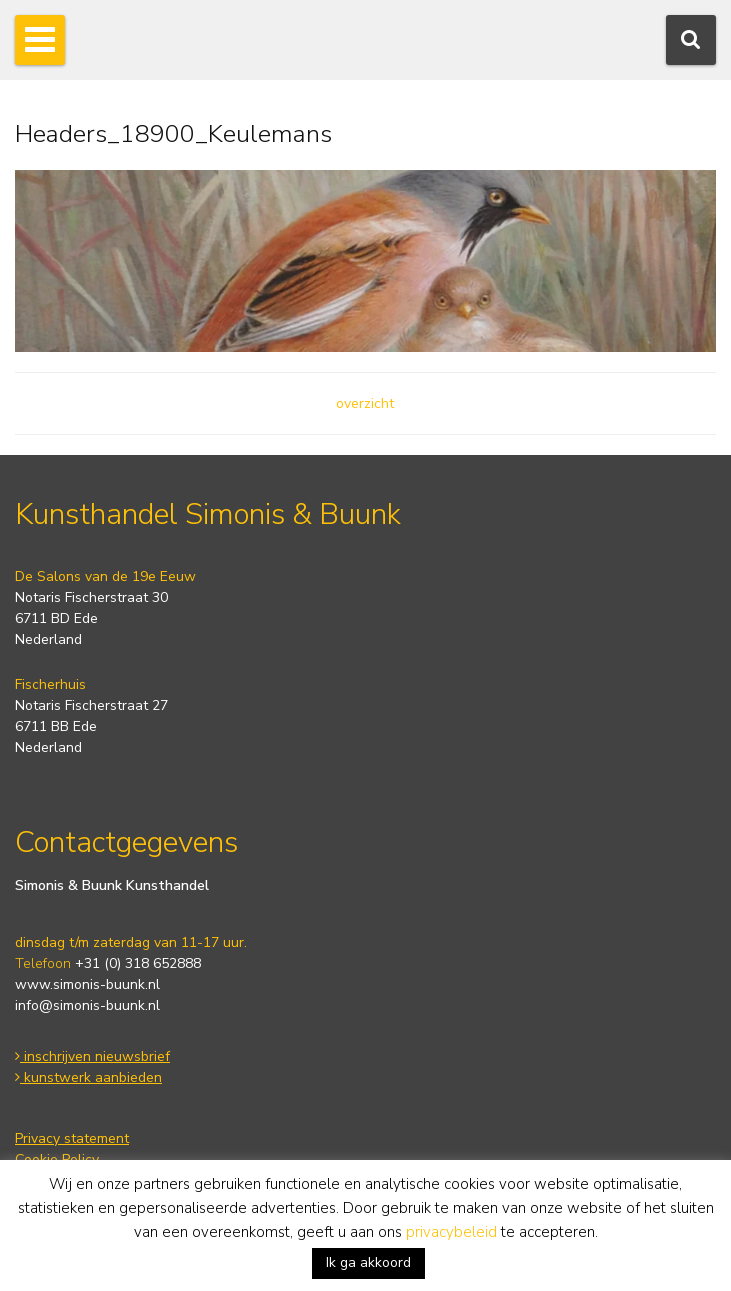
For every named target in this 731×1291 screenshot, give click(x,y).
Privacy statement (72, 1138)
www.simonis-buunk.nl (87, 984)
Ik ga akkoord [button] (368, 1262)
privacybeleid (451, 1232)
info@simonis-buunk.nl (87, 1005)
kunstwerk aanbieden (88, 1077)
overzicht (365, 403)
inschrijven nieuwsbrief (92, 1056)
